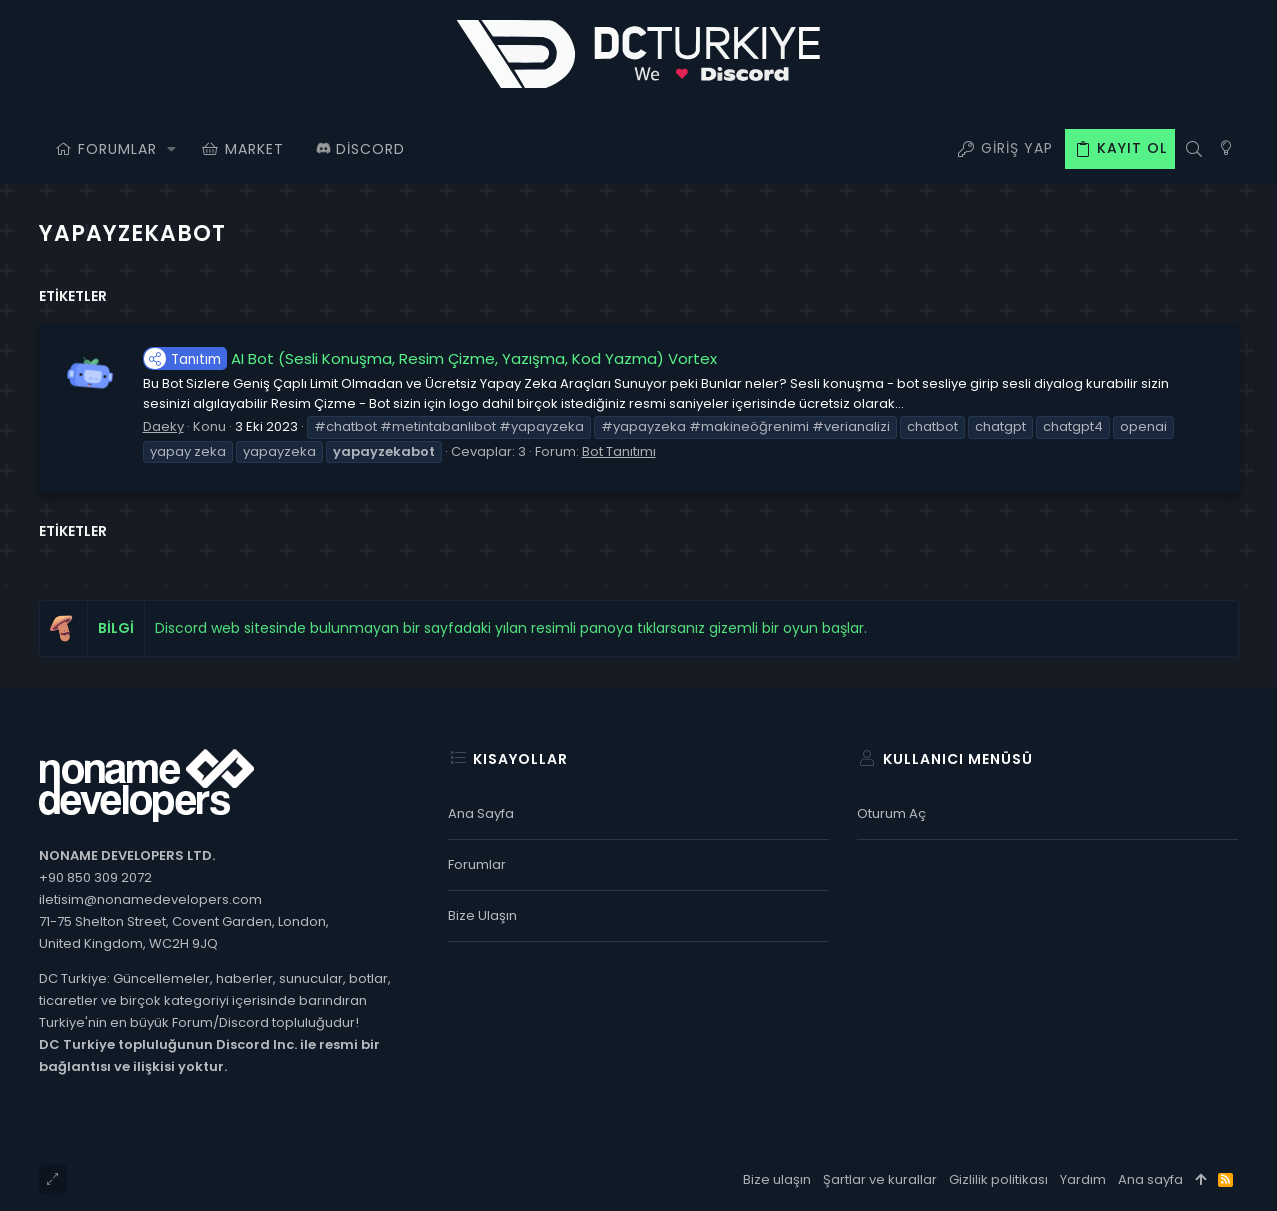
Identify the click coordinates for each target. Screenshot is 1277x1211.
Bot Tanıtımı (619, 451)
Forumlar (477, 864)
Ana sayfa (481, 813)
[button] (172, 149)
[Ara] (1194, 149)
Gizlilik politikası (998, 1179)
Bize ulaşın (482, 915)
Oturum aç (891, 813)
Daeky (163, 426)
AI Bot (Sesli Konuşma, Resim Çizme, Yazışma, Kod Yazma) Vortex (430, 358)
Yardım (1083, 1179)
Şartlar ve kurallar (880, 1179)
